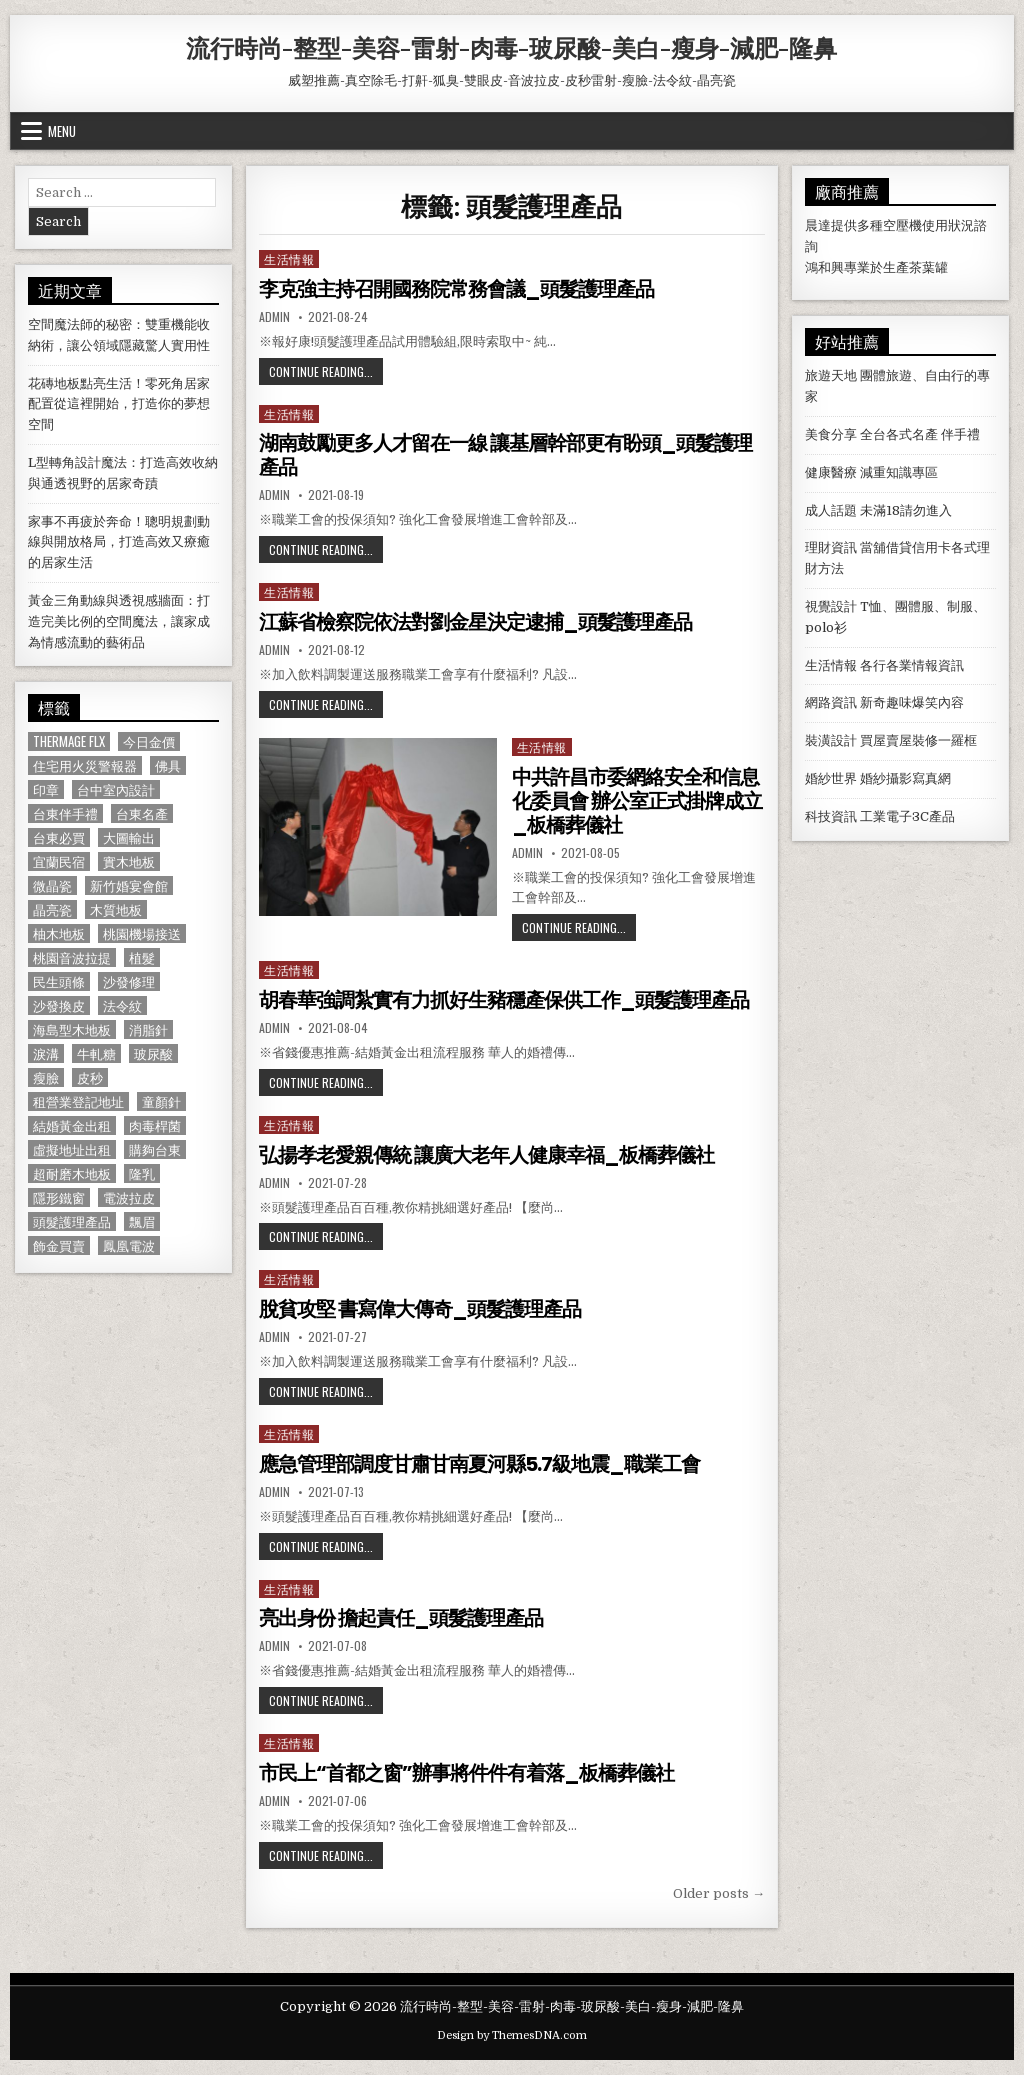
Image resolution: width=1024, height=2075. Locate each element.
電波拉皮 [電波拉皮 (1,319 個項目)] (129, 1197)
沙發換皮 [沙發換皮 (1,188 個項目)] (59, 1005)
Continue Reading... (326, 371)
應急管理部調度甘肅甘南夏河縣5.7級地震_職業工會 (479, 1464)
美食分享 (831, 434)
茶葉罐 (928, 267)
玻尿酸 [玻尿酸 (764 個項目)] (153, 1053)
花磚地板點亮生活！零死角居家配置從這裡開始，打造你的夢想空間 (119, 404)
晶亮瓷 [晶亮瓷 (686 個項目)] (52, 909)
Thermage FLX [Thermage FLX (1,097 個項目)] (69, 741)
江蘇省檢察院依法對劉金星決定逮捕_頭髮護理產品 (475, 622)
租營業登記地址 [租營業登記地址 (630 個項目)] (78, 1101)
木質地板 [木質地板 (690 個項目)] (116, 909)
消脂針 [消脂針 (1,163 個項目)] (148, 1029)
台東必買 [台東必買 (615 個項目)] (59, 837)
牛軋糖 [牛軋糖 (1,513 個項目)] (96, 1053)
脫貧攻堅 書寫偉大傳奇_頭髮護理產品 (420, 1309)
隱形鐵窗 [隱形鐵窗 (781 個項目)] (59, 1197)
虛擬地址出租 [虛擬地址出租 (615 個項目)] (72, 1149)
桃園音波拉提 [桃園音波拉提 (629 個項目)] (72, 957)
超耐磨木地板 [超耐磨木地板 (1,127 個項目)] (72, 1173)
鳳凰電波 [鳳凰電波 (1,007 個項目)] (129, 1245)
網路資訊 (831, 702)
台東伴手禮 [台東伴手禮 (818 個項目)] (65, 813)
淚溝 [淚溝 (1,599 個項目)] (46, 1053)
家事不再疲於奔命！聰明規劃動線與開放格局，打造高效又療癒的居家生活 (119, 542)
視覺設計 (831, 606)
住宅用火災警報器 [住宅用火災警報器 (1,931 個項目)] (85, 765)
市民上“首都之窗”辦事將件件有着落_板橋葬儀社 (466, 1773)
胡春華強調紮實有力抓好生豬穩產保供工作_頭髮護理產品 (504, 1000)
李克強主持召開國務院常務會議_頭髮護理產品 (456, 289)
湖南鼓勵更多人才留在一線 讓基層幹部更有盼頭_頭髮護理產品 (505, 455)
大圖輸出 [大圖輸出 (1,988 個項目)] (129, 837)
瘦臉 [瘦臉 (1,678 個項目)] (46, 1077)
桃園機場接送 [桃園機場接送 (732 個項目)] (142, 933)
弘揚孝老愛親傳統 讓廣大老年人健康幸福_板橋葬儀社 (486, 1155)
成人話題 (831, 510)
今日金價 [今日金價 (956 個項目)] (149, 741)
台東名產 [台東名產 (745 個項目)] (142, 813)
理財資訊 (831, 547)
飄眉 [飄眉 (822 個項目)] (142, 1221)
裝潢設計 (831, 740)
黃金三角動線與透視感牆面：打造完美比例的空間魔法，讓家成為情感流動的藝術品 (119, 621)
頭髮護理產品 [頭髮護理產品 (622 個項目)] (72, 1221)
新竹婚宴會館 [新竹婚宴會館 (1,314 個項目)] (129, 885)
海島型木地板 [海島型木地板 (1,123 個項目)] (72, 1029)
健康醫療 (831, 472)
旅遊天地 (831, 375)
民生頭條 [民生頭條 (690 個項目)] (59, 981)
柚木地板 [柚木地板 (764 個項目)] (59, 933)
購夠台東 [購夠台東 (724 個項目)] (155, 1149)
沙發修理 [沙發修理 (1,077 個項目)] (129, 981)
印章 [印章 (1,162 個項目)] (46, 789)
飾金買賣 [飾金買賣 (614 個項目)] (59, 1245)
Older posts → (719, 1893)
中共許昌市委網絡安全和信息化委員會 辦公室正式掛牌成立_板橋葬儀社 (637, 801)
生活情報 (289, 258)
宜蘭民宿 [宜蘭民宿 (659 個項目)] (59, 861)
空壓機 (902, 225)
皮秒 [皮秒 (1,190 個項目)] (90, 1077)
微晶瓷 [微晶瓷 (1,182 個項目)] (52, 885)
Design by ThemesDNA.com (512, 2035)
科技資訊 (831, 816)
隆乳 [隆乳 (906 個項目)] (142, 1173)
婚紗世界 (831, 778)
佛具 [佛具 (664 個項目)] (168, 765)
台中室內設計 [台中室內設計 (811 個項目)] (116, 789)
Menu (62, 131)
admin (274, 317)
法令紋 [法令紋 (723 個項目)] (122, 1005)
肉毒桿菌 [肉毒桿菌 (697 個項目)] (155, 1125)
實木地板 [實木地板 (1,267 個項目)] (129, 861)
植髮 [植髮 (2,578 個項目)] (142, 957)
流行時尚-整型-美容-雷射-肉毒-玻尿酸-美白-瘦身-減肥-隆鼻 (511, 47)
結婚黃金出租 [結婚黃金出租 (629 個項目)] (72, 1125)
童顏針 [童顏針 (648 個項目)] (161, 1101)
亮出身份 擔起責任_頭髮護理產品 (401, 1618)
